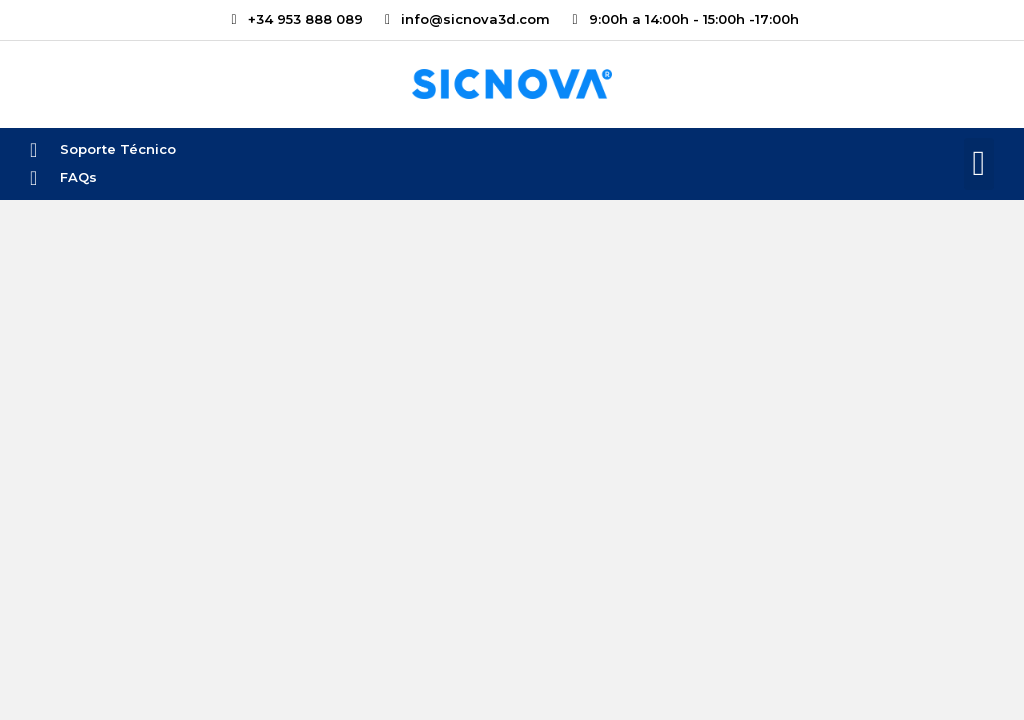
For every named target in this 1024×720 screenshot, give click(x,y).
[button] (979, 164)
